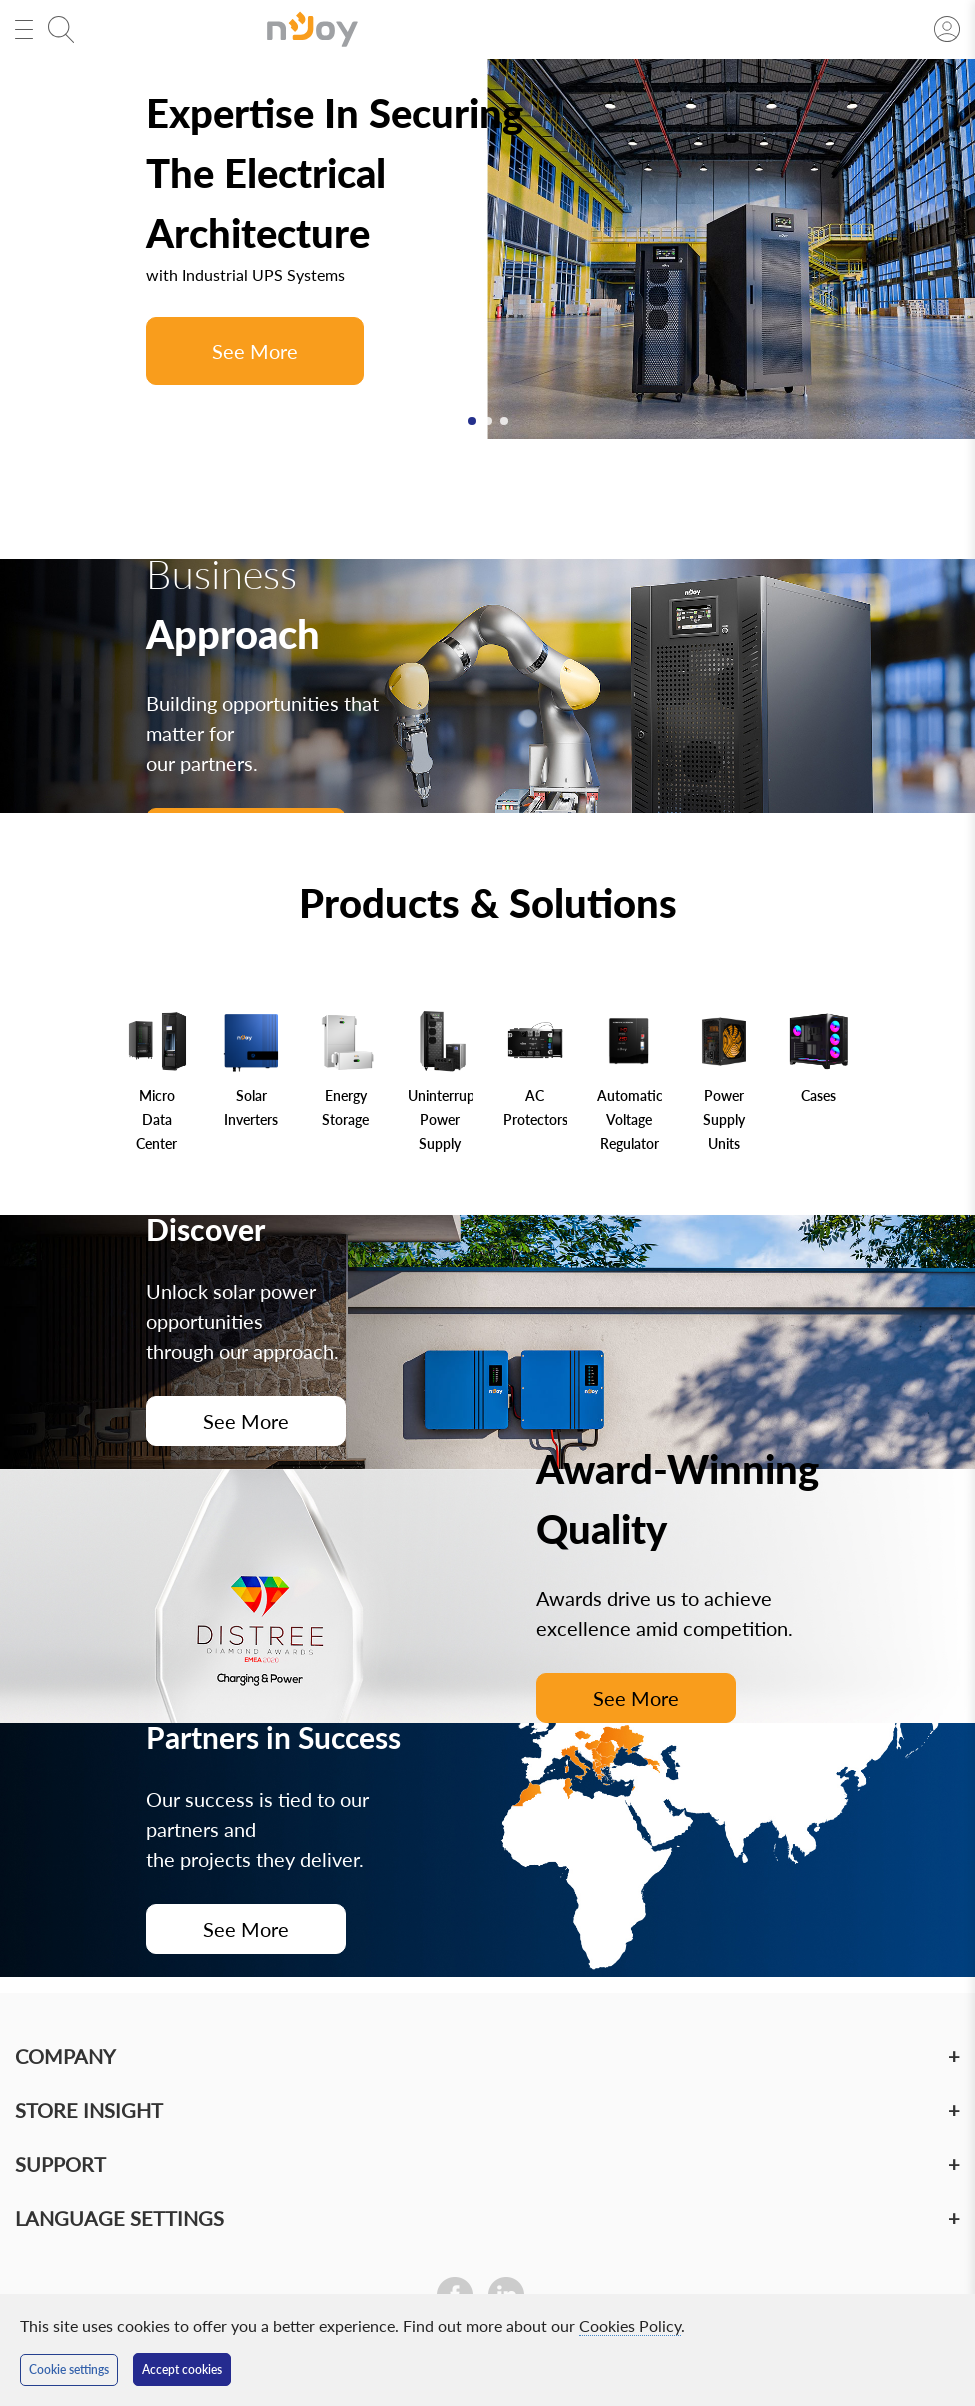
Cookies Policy (630, 2325)
